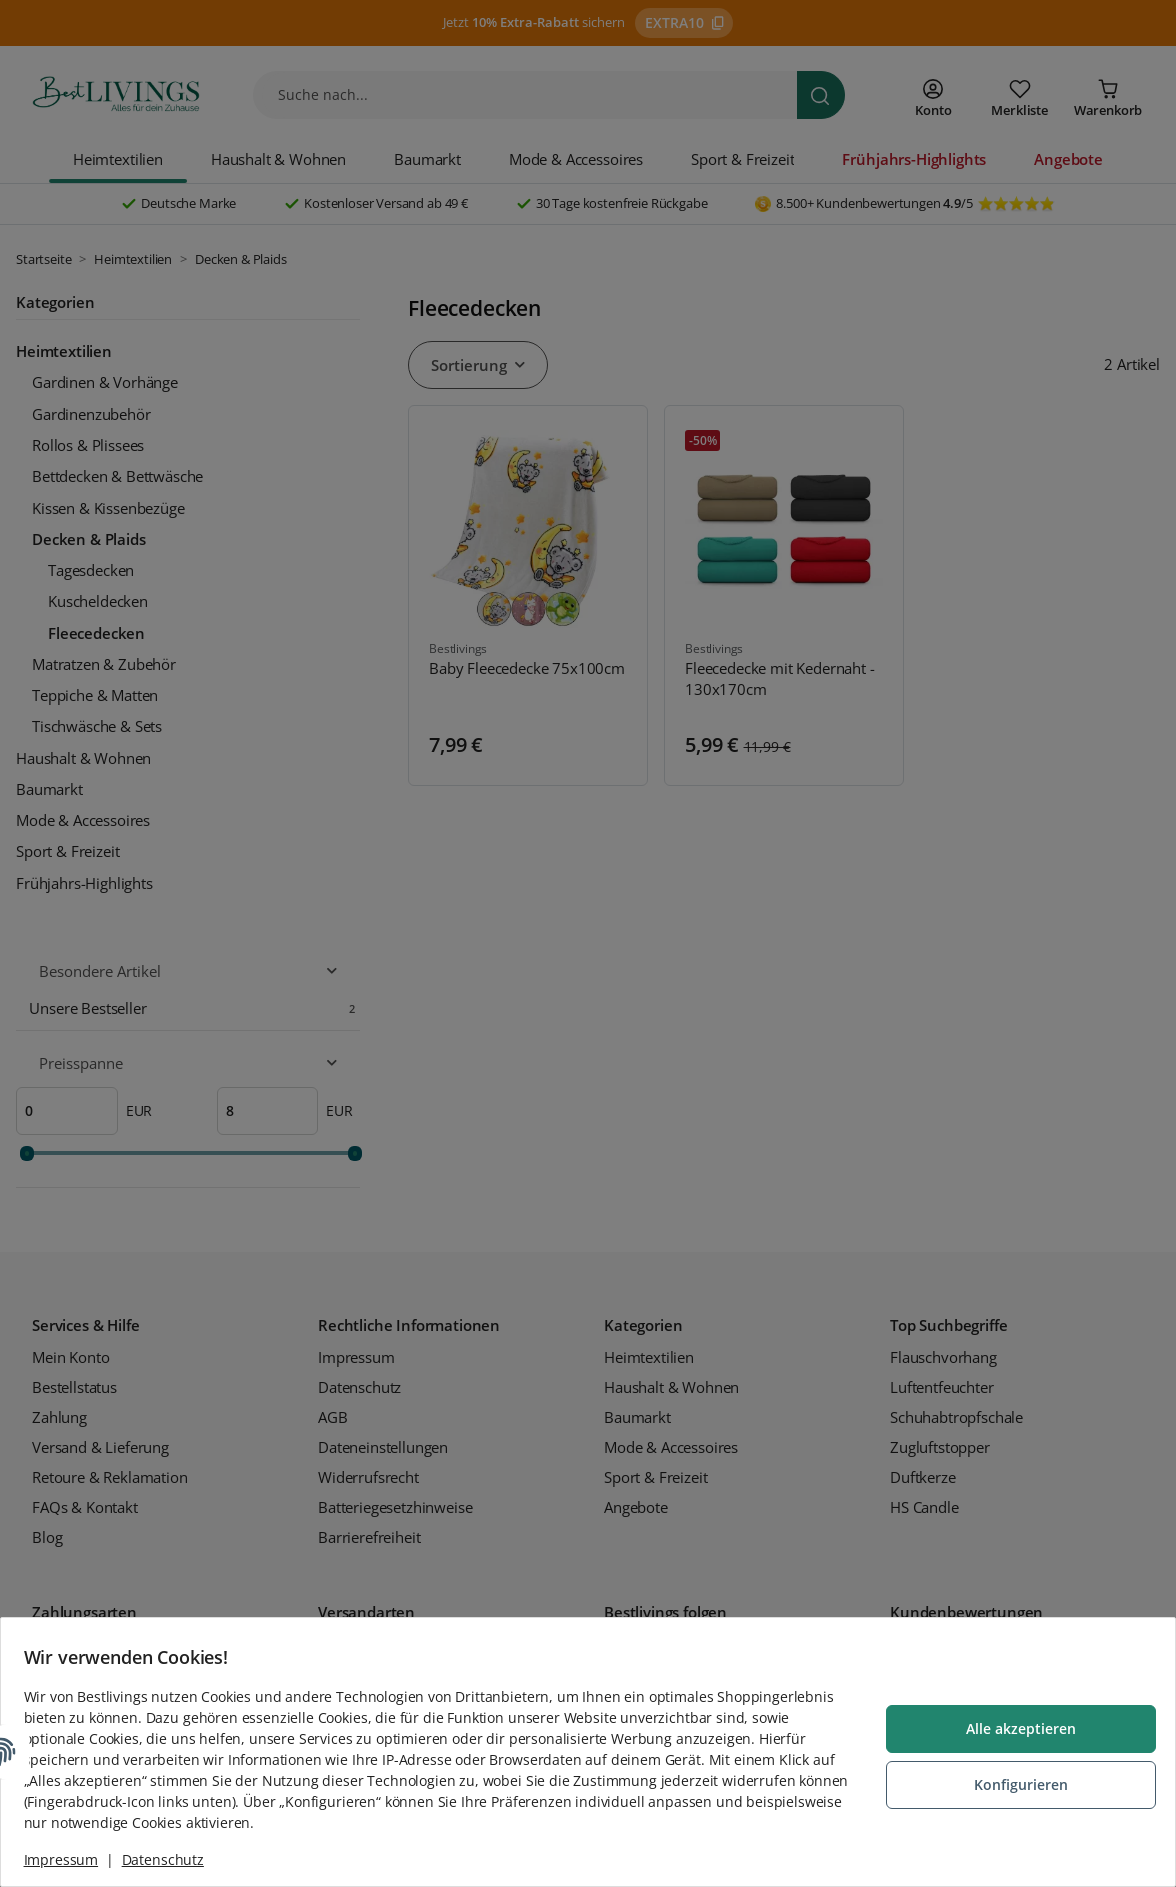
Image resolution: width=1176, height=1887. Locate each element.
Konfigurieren (1012, 1784)
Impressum (70, 1859)
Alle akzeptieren (1012, 1731)
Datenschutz (172, 1859)
